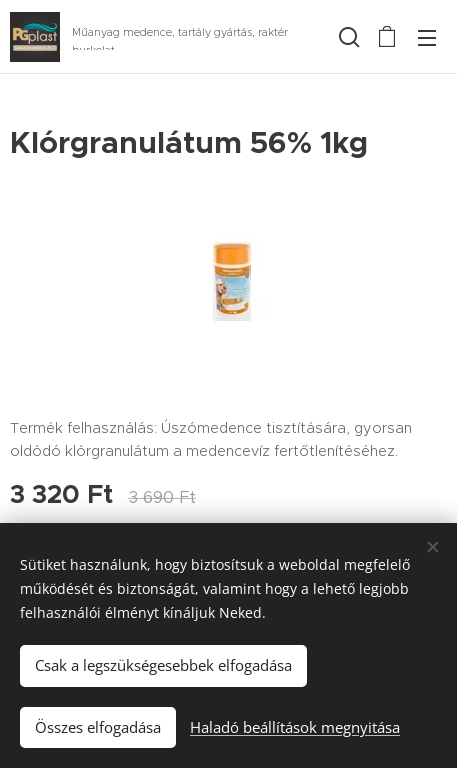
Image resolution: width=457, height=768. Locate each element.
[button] (347, 37)
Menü (427, 38)
